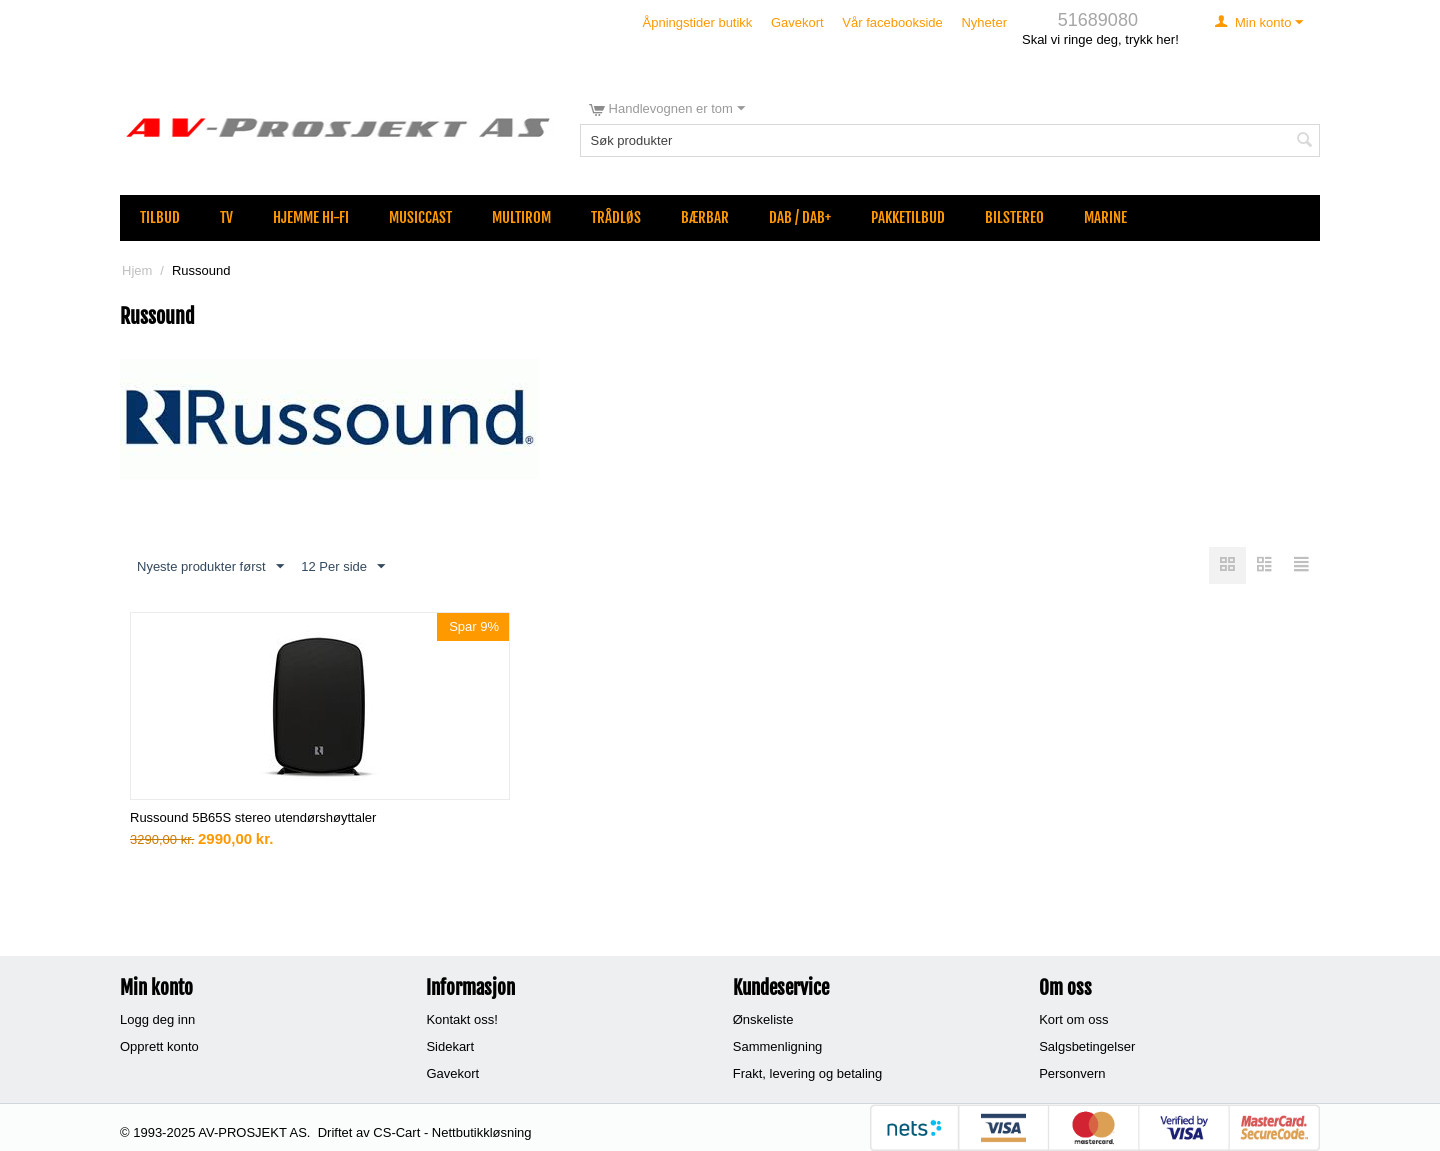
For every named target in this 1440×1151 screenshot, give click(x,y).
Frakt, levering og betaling (808, 1073)
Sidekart (450, 1046)
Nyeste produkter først (210, 567)
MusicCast (420, 217)
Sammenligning (778, 1046)
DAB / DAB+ (800, 217)
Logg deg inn (157, 1019)
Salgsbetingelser (1087, 1046)
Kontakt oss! (462, 1019)
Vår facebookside (892, 22)
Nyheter (984, 22)
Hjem (137, 270)
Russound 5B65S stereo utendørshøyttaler (253, 817)
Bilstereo (1014, 217)
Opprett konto (159, 1046)
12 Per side (343, 567)
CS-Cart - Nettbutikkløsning (452, 1132)
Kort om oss (1073, 1019)
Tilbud (160, 217)
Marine (1105, 217)
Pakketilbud (908, 217)
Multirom (521, 217)
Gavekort (797, 22)
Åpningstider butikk (698, 22)
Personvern (1072, 1073)
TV (226, 217)
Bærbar (705, 217)
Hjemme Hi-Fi (311, 217)
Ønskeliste (763, 1019)
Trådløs (616, 217)
